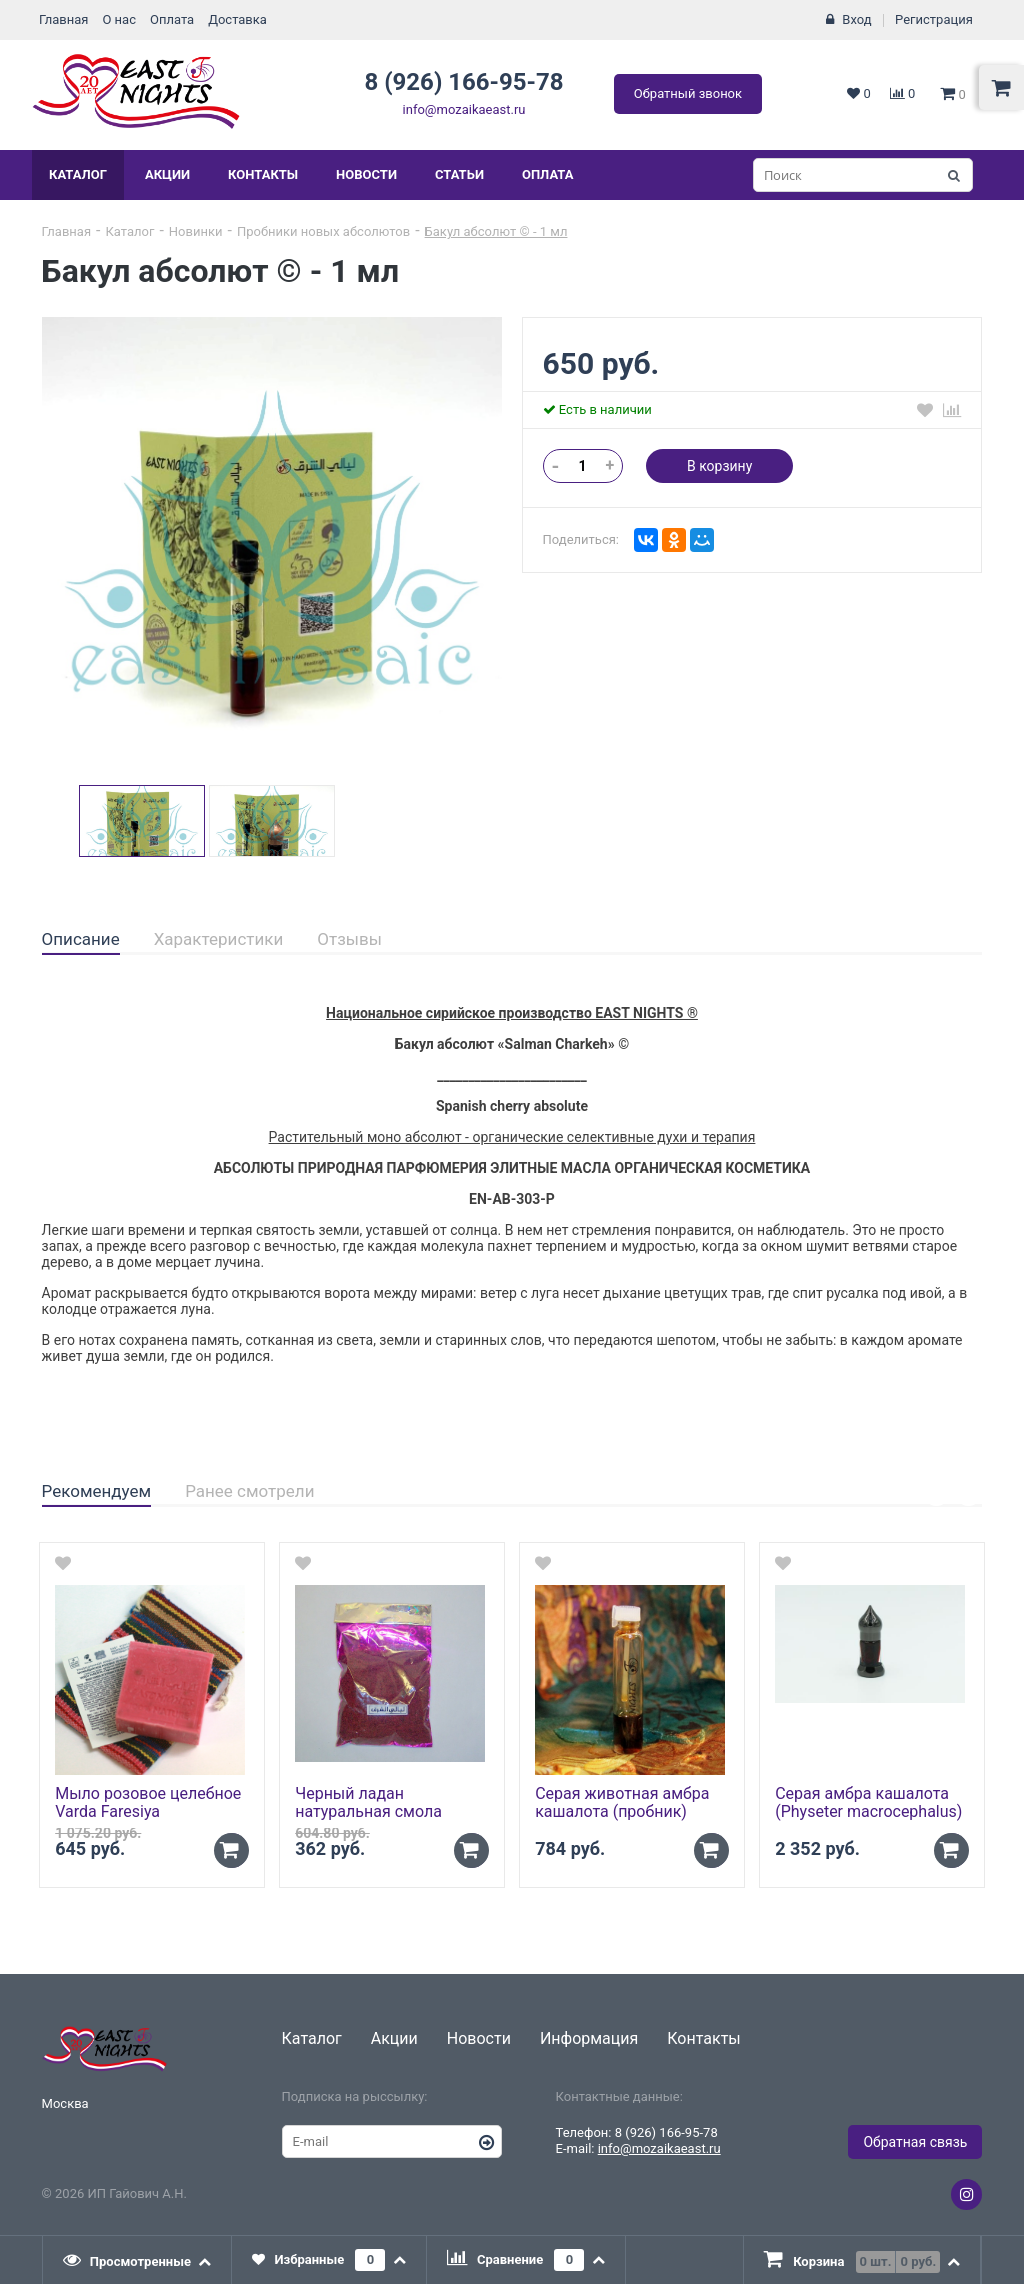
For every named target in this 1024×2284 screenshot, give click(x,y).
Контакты (263, 174)
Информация (589, 2038)
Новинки (196, 231)
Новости (366, 174)
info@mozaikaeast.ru (464, 109)
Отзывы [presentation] (349, 939)
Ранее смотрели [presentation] (249, 1491)
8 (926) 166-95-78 (463, 82)
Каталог (78, 174)
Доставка (237, 19)
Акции (167, 174)
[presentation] (138, 2260)
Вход (856, 19)
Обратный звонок (688, 93)
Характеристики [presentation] (219, 939)
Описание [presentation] (81, 939)
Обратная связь (915, 2142)
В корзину (719, 466)
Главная (63, 19)
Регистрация (934, 19)
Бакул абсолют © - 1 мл (496, 231)
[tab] (81, 940)
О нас (119, 19)
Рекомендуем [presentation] (97, 1491)
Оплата (172, 19)
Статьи (459, 174)
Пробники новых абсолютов (323, 231)
